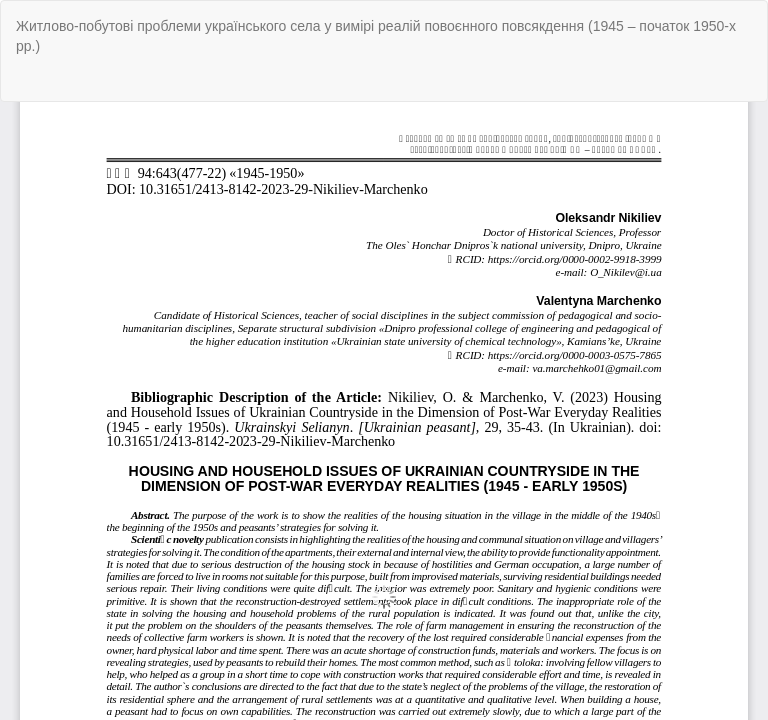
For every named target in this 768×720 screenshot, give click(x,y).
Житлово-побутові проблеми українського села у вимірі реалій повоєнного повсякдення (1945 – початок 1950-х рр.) (376, 36)
